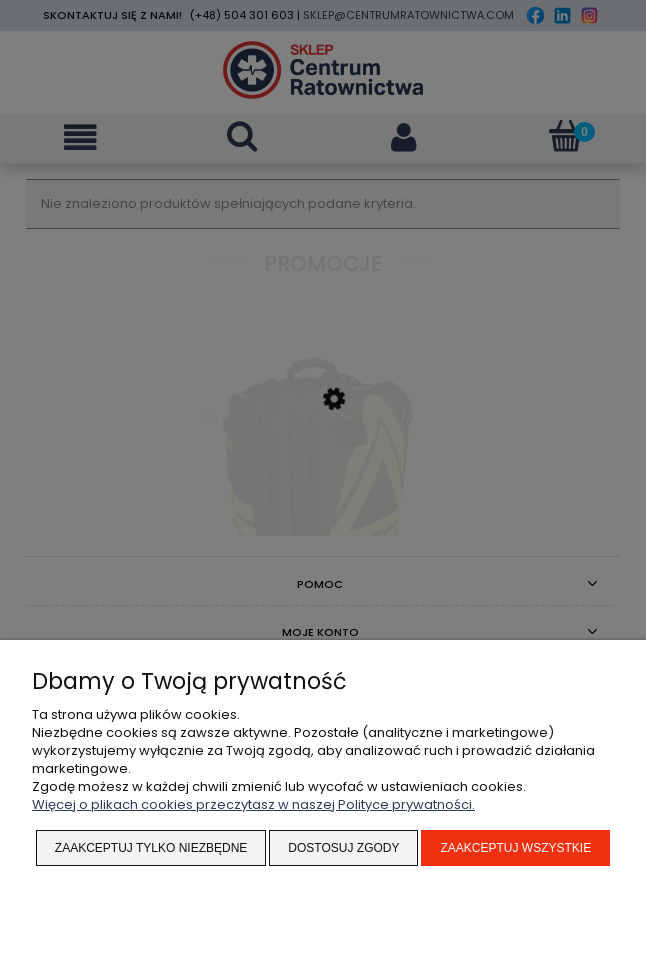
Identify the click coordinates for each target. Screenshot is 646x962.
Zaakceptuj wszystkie (515, 848)
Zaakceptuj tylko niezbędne (151, 848)
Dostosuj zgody (343, 848)
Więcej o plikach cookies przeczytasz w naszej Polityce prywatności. (253, 804)
